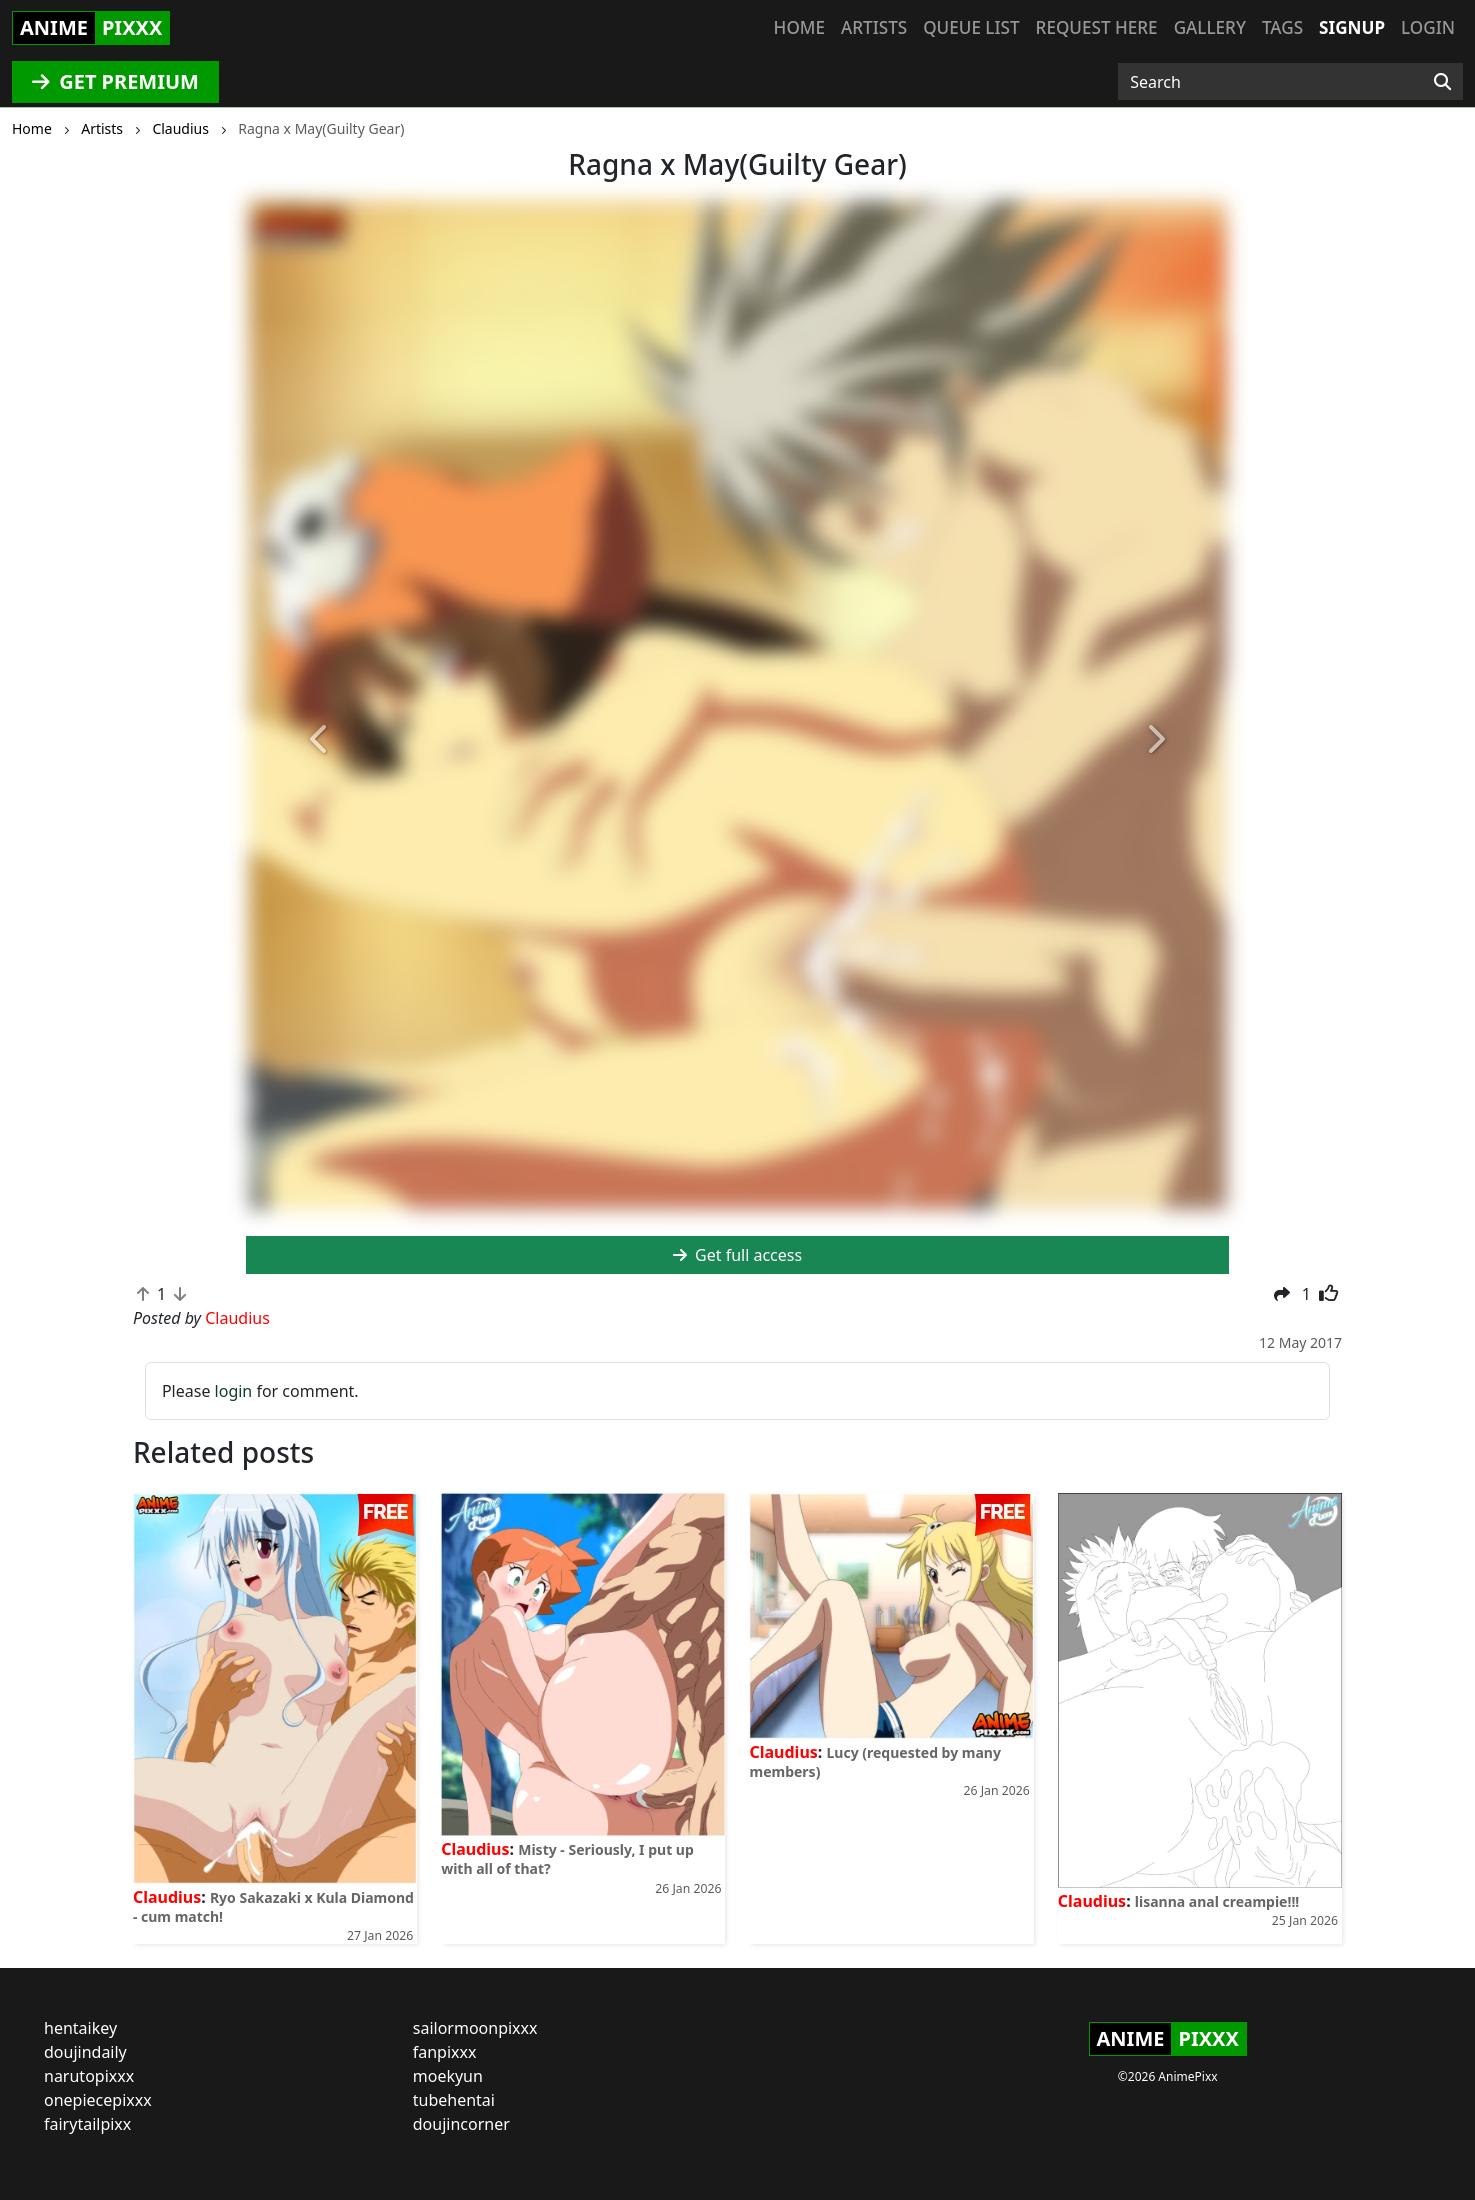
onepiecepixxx (98, 2100)
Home (799, 27)
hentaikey (80, 2028)
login (234, 1391)
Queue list (971, 27)
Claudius (167, 1897)
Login (1428, 27)
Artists (874, 27)
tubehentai (454, 2100)
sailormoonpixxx (475, 2028)
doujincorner (461, 2124)
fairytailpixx (87, 2124)
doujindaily (85, 2052)
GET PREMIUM (115, 81)
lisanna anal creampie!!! (1217, 1901)
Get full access (737, 1255)
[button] (319, 740)
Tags (1282, 27)
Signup (1352, 27)
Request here (1097, 27)
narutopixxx (89, 2076)
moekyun (448, 2076)
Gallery (1210, 27)
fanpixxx (445, 2052)
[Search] (1442, 82)
